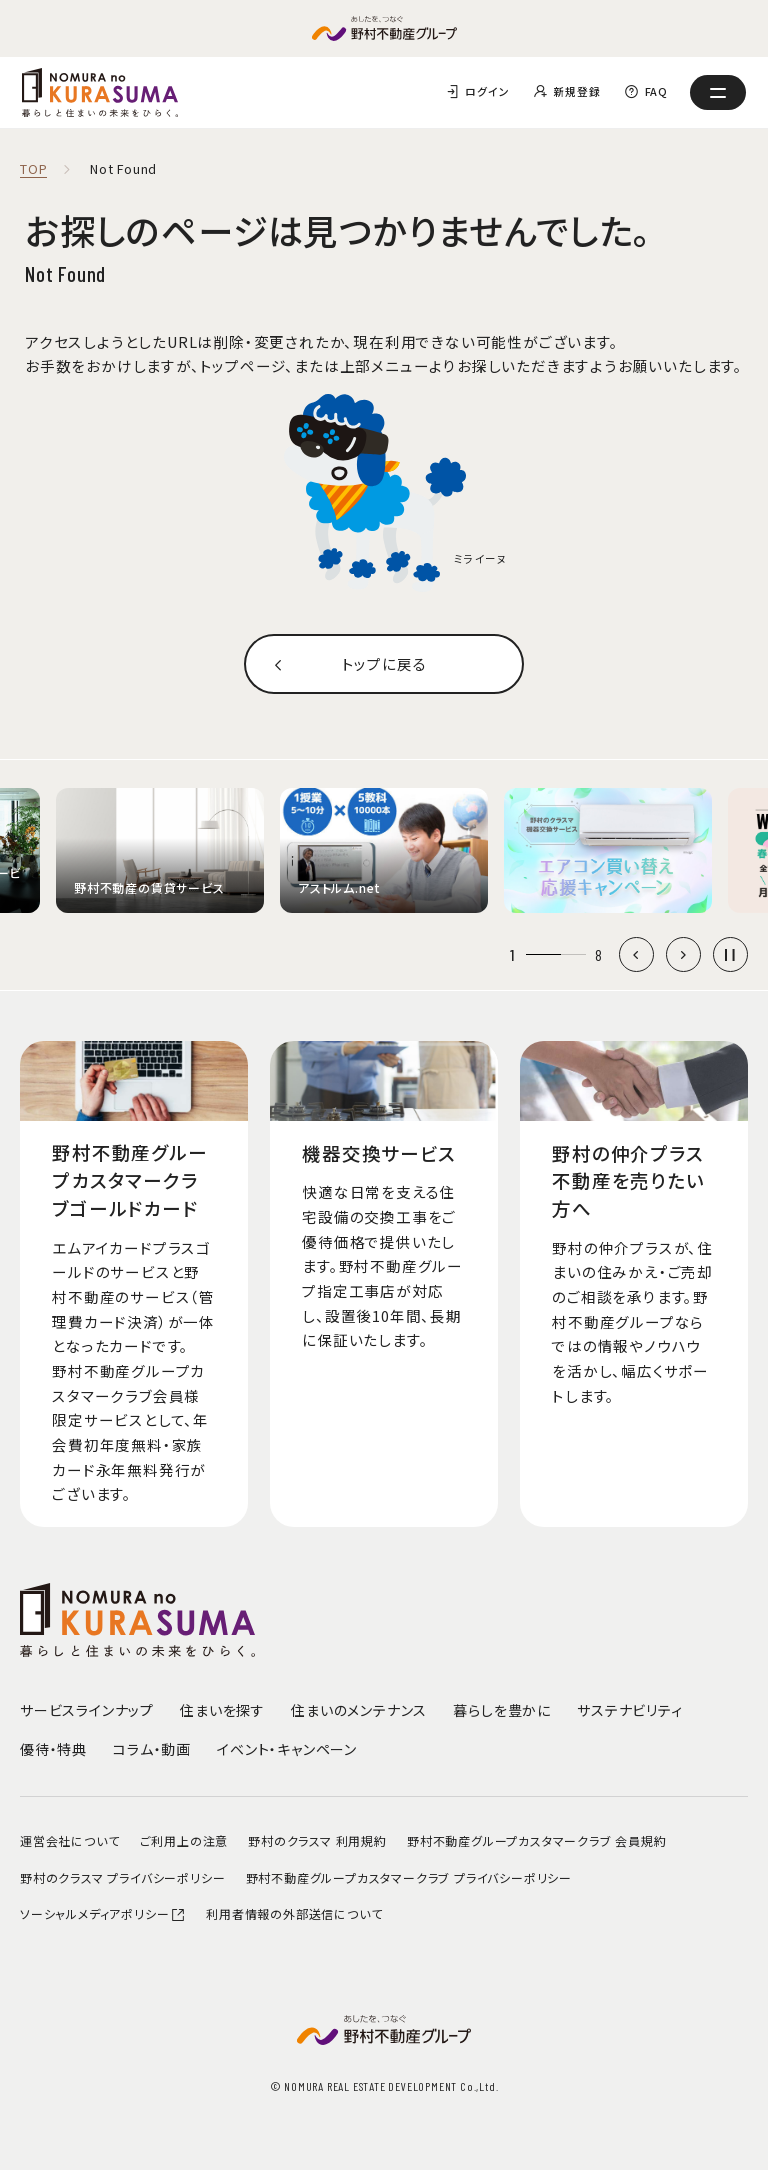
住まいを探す (222, 1710)
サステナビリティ (629, 1710)
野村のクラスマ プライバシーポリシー (122, 1877)
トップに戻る (384, 663)
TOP (33, 169)
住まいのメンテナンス (359, 1710)
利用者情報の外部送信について (294, 1913)
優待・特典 (53, 1749)
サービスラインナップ (87, 1710)
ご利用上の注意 (184, 1840)
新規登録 (576, 91)
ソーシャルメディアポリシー (103, 1913)
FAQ (656, 91)
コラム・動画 (152, 1749)
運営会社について (69, 1840)
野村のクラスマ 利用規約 (317, 1840)
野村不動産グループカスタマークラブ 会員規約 (537, 1840)
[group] (160, 850)
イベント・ (287, 1749)
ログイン (487, 91)
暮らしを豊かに (502, 1710)
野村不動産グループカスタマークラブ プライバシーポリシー (409, 1877)
